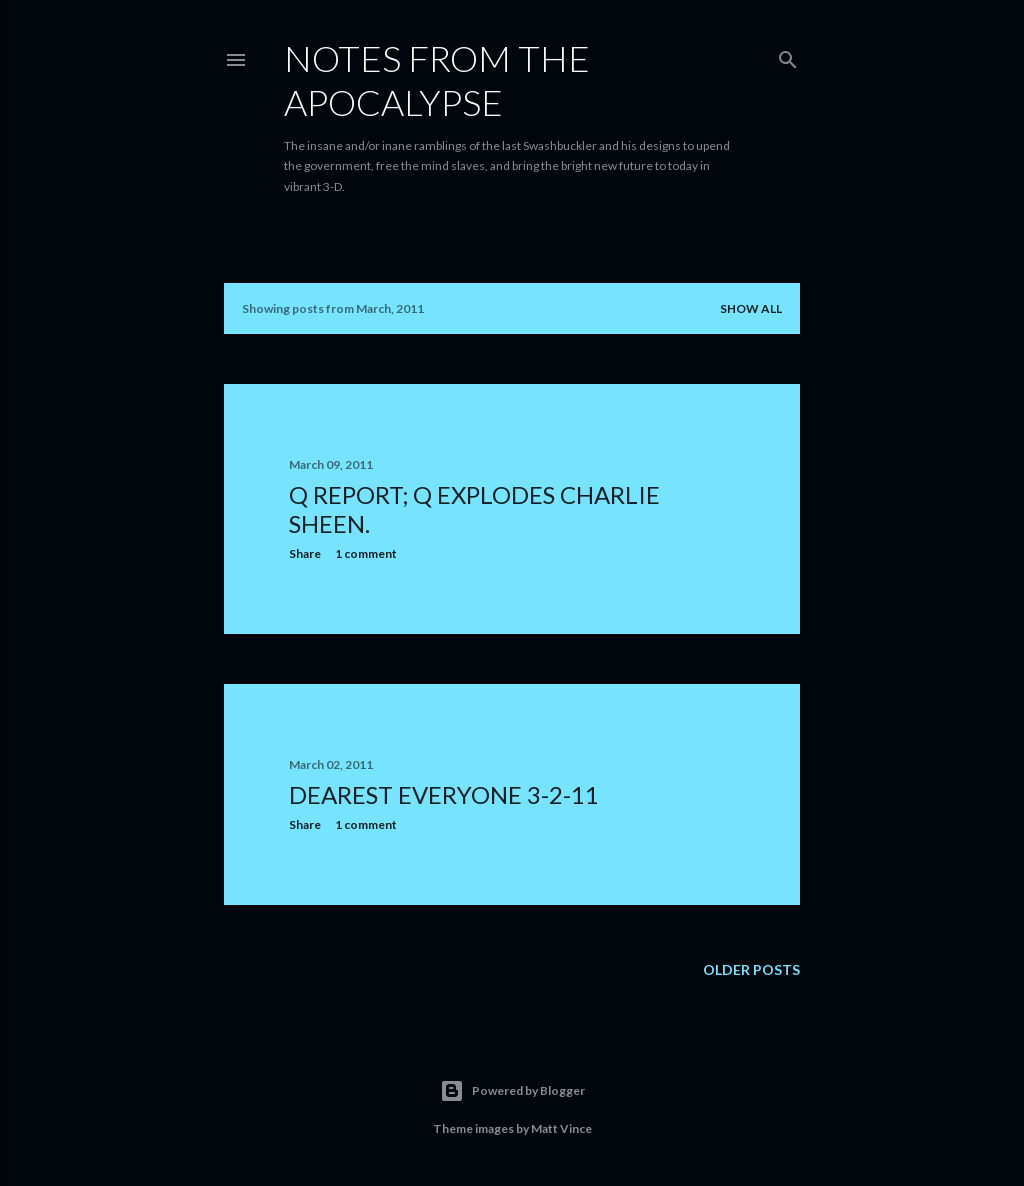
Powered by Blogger (512, 1091)
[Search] (788, 55)
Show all (751, 308)
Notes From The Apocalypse (437, 80)
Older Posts (751, 969)
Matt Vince (561, 1128)
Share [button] (305, 553)
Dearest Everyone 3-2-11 (444, 794)
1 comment (366, 553)
